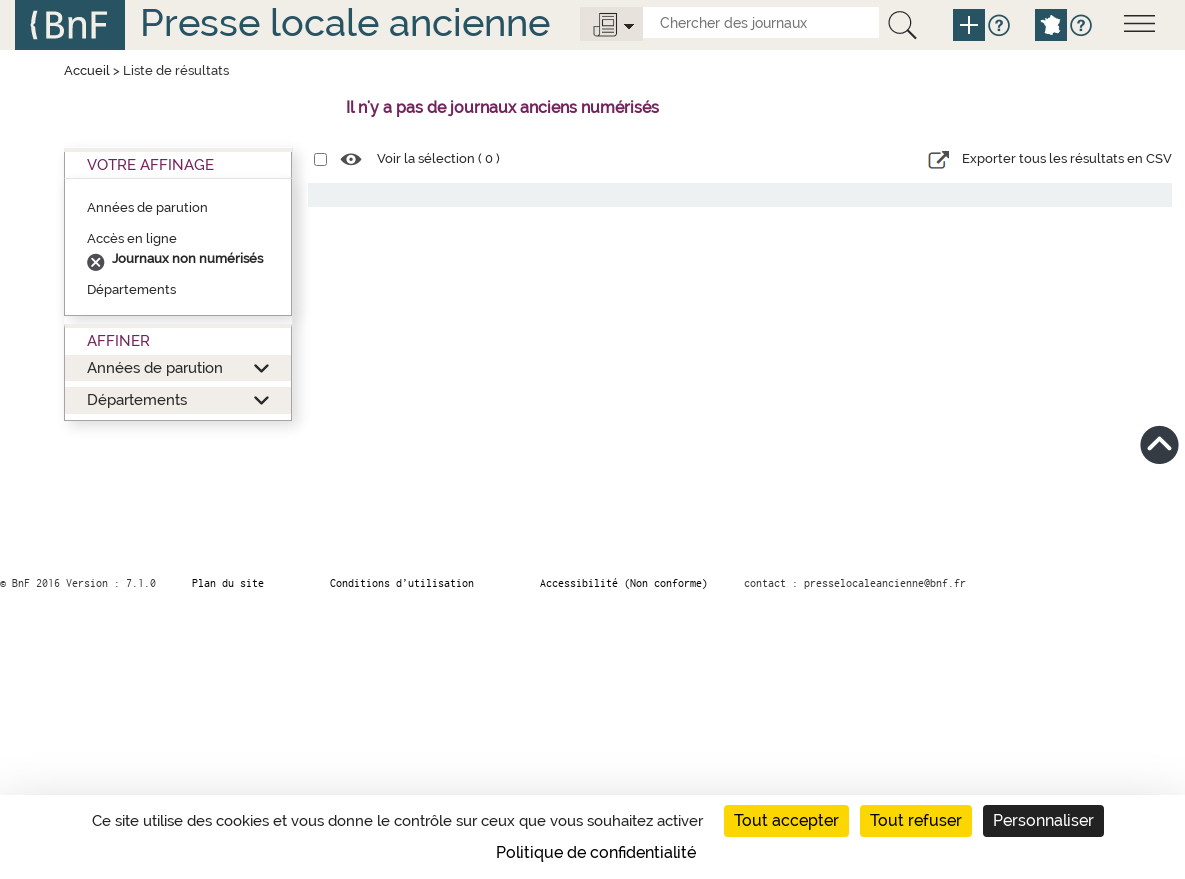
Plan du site (228, 583)
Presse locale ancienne (345, 22)
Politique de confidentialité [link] (596, 852)
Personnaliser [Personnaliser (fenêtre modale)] (1043, 820)
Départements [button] (137, 399)
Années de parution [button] (155, 367)
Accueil (87, 70)
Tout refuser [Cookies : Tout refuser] (916, 820)
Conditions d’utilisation (402, 583)
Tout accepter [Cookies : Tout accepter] (786, 820)
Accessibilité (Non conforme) (624, 583)
